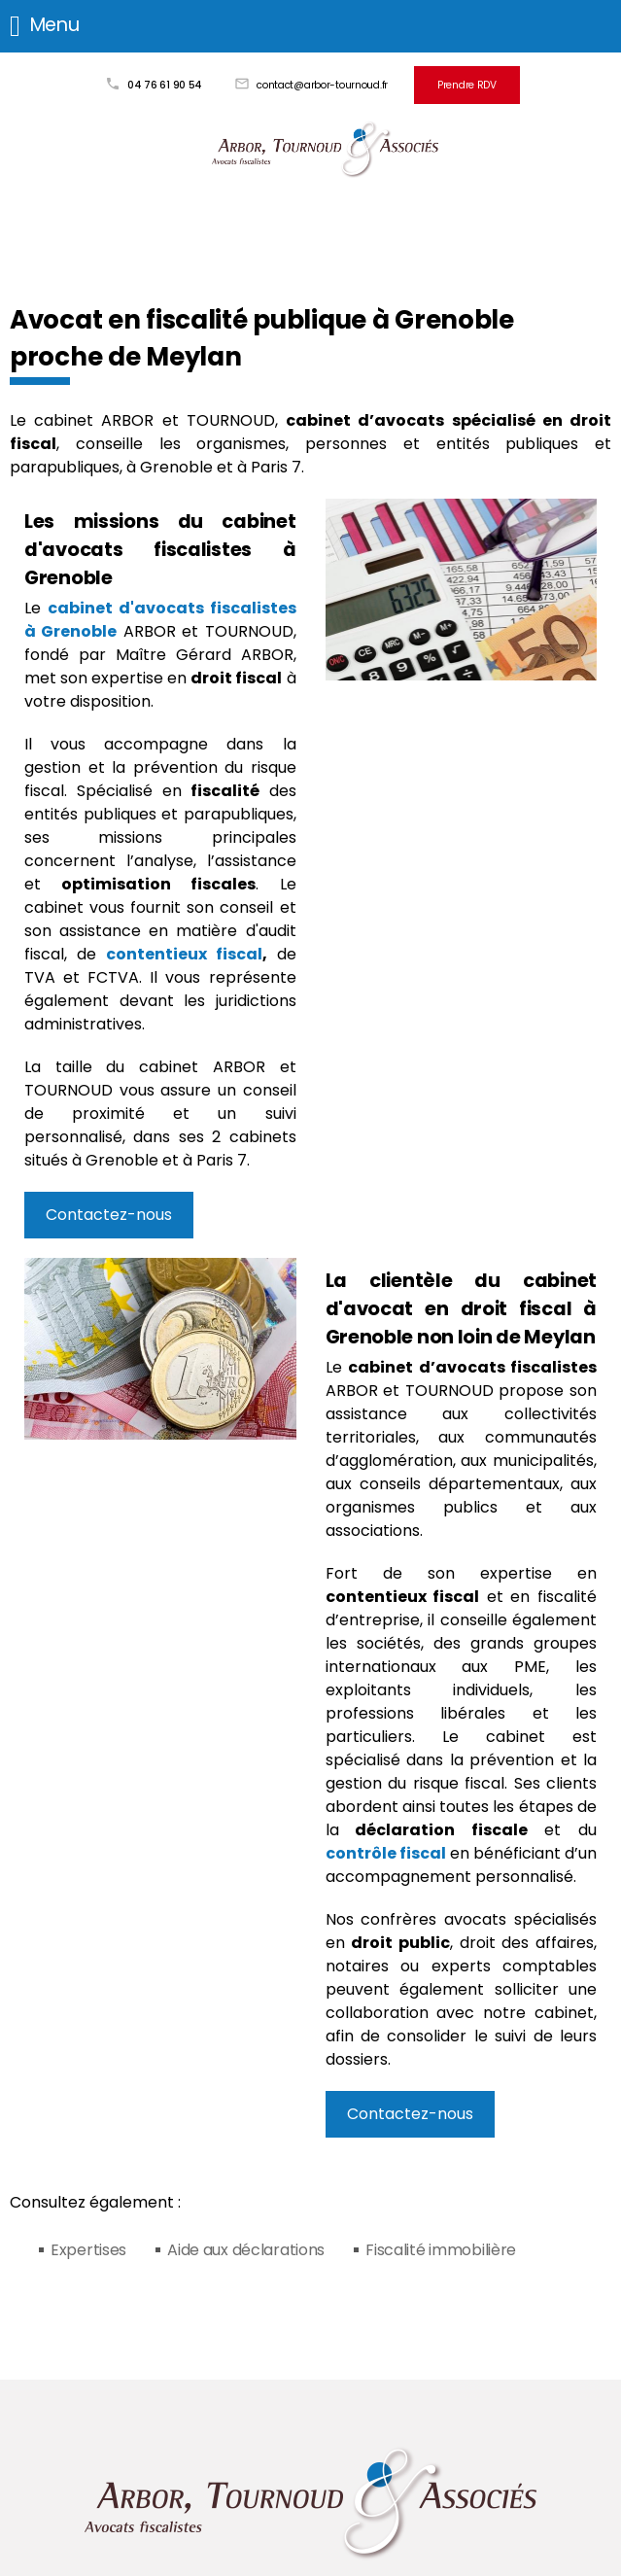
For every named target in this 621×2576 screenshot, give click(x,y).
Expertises (88, 2250)
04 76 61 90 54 (164, 85)
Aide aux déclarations (246, 2250)
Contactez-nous (109, 1214)
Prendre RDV (467, 85)
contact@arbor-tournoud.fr (322, 85)
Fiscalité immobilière (440, 2250)
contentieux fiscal (184, 954)
